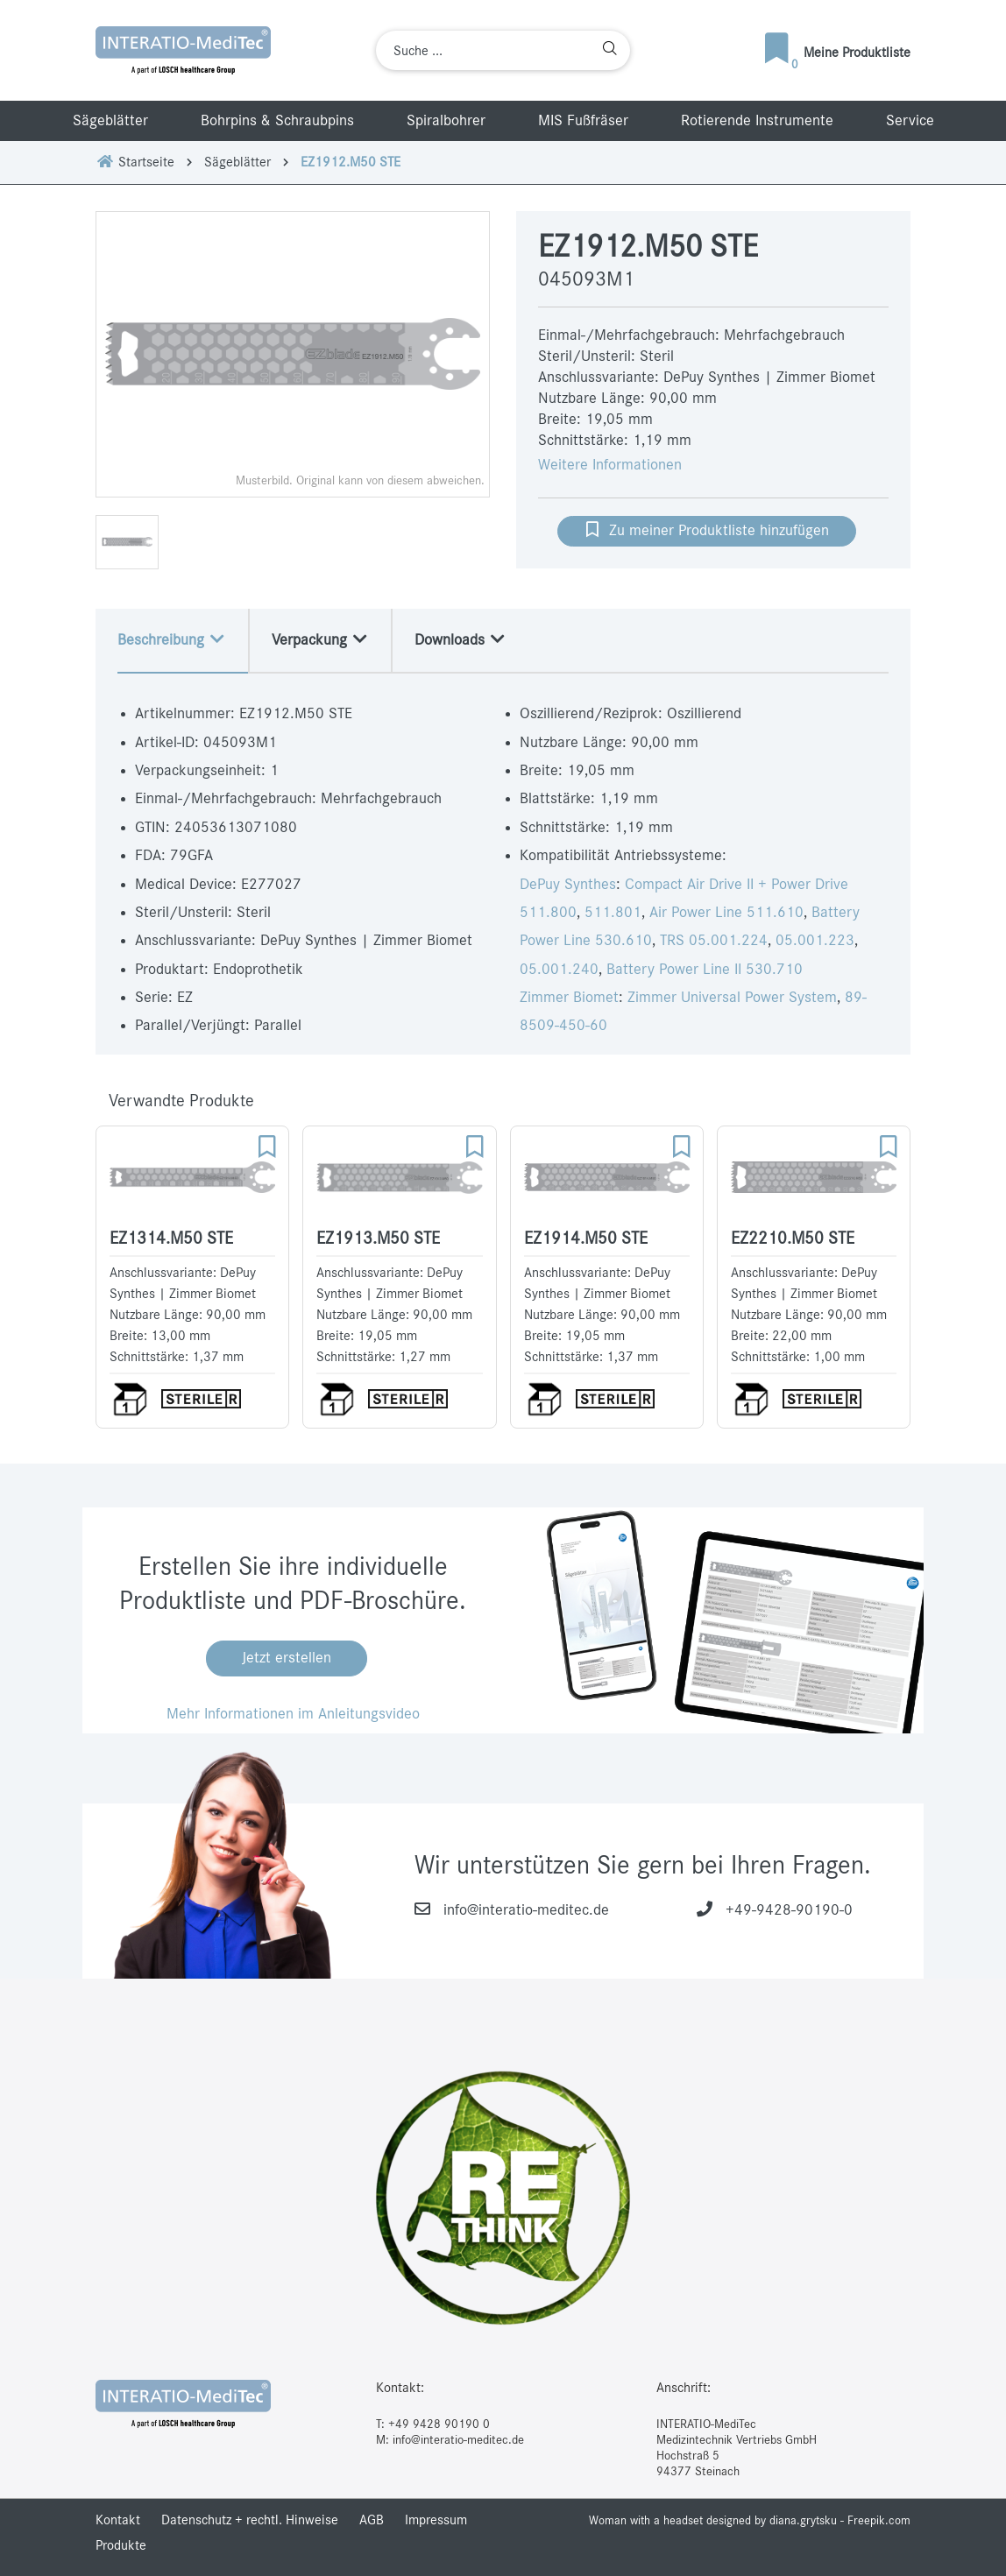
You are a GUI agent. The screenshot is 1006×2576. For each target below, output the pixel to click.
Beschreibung (171, 639)
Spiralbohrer (446, 121)
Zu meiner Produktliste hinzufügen (706, 530)
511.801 (612, 913)
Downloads (460, 639)
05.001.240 (559, 969)
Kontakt (118, 2520)
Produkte (121, 2545)
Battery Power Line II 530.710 (704, 969)
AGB (371, 2520)
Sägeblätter (110, 121)
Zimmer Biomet (569, 998)
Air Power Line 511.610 (726, 913)
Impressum (436, 2520)
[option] (293, 354)
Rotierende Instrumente (757, 121)
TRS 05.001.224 (714, 941)
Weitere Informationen (610, 465)
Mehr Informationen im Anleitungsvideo (293, 1714)
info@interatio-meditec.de (526, 1910)
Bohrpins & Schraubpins (277, 121)
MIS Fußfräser (583, 121)
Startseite (135, 162)
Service (910, 121)
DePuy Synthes (568, 885)
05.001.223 (815, 941)
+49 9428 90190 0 (439, 2424)
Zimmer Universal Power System (732, 998)
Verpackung (320, 639)
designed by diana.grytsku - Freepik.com (808, 2521)
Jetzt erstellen (286, 1658)
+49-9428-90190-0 (789, 1910)
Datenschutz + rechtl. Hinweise (249, 2520)
